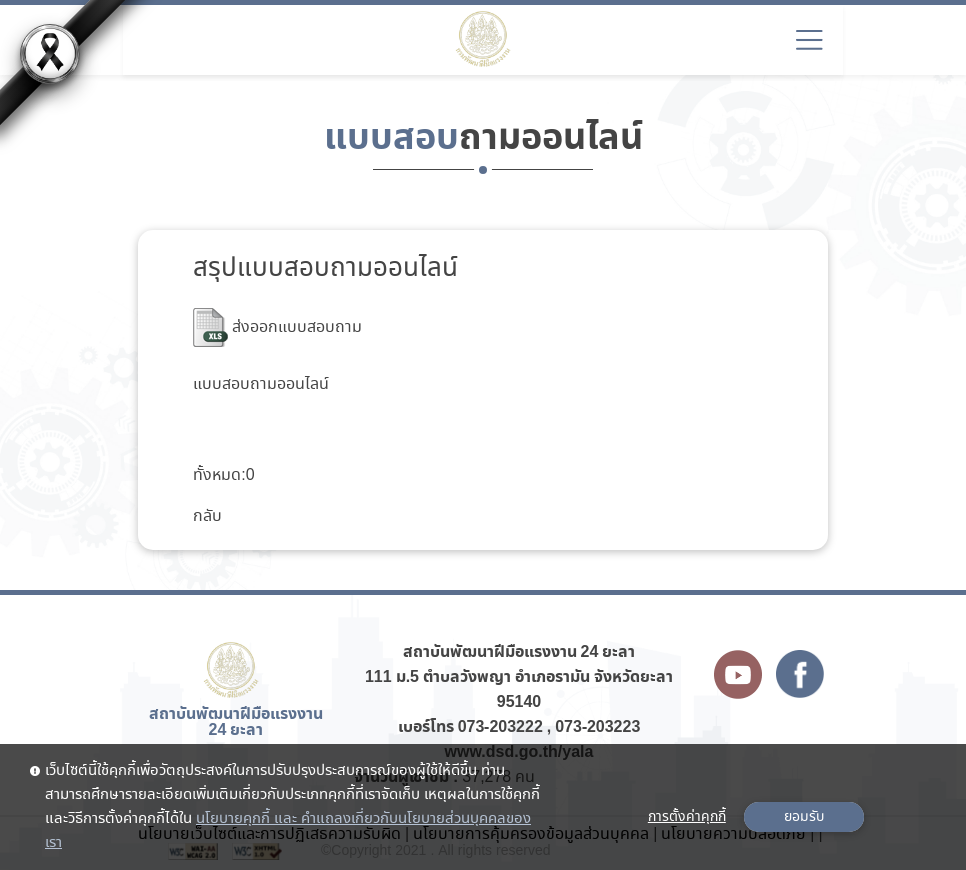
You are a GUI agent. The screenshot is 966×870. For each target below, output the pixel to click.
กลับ (207, 516)
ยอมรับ (804, 817)
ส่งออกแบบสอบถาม (277, 327)
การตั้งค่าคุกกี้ (687, 817)
